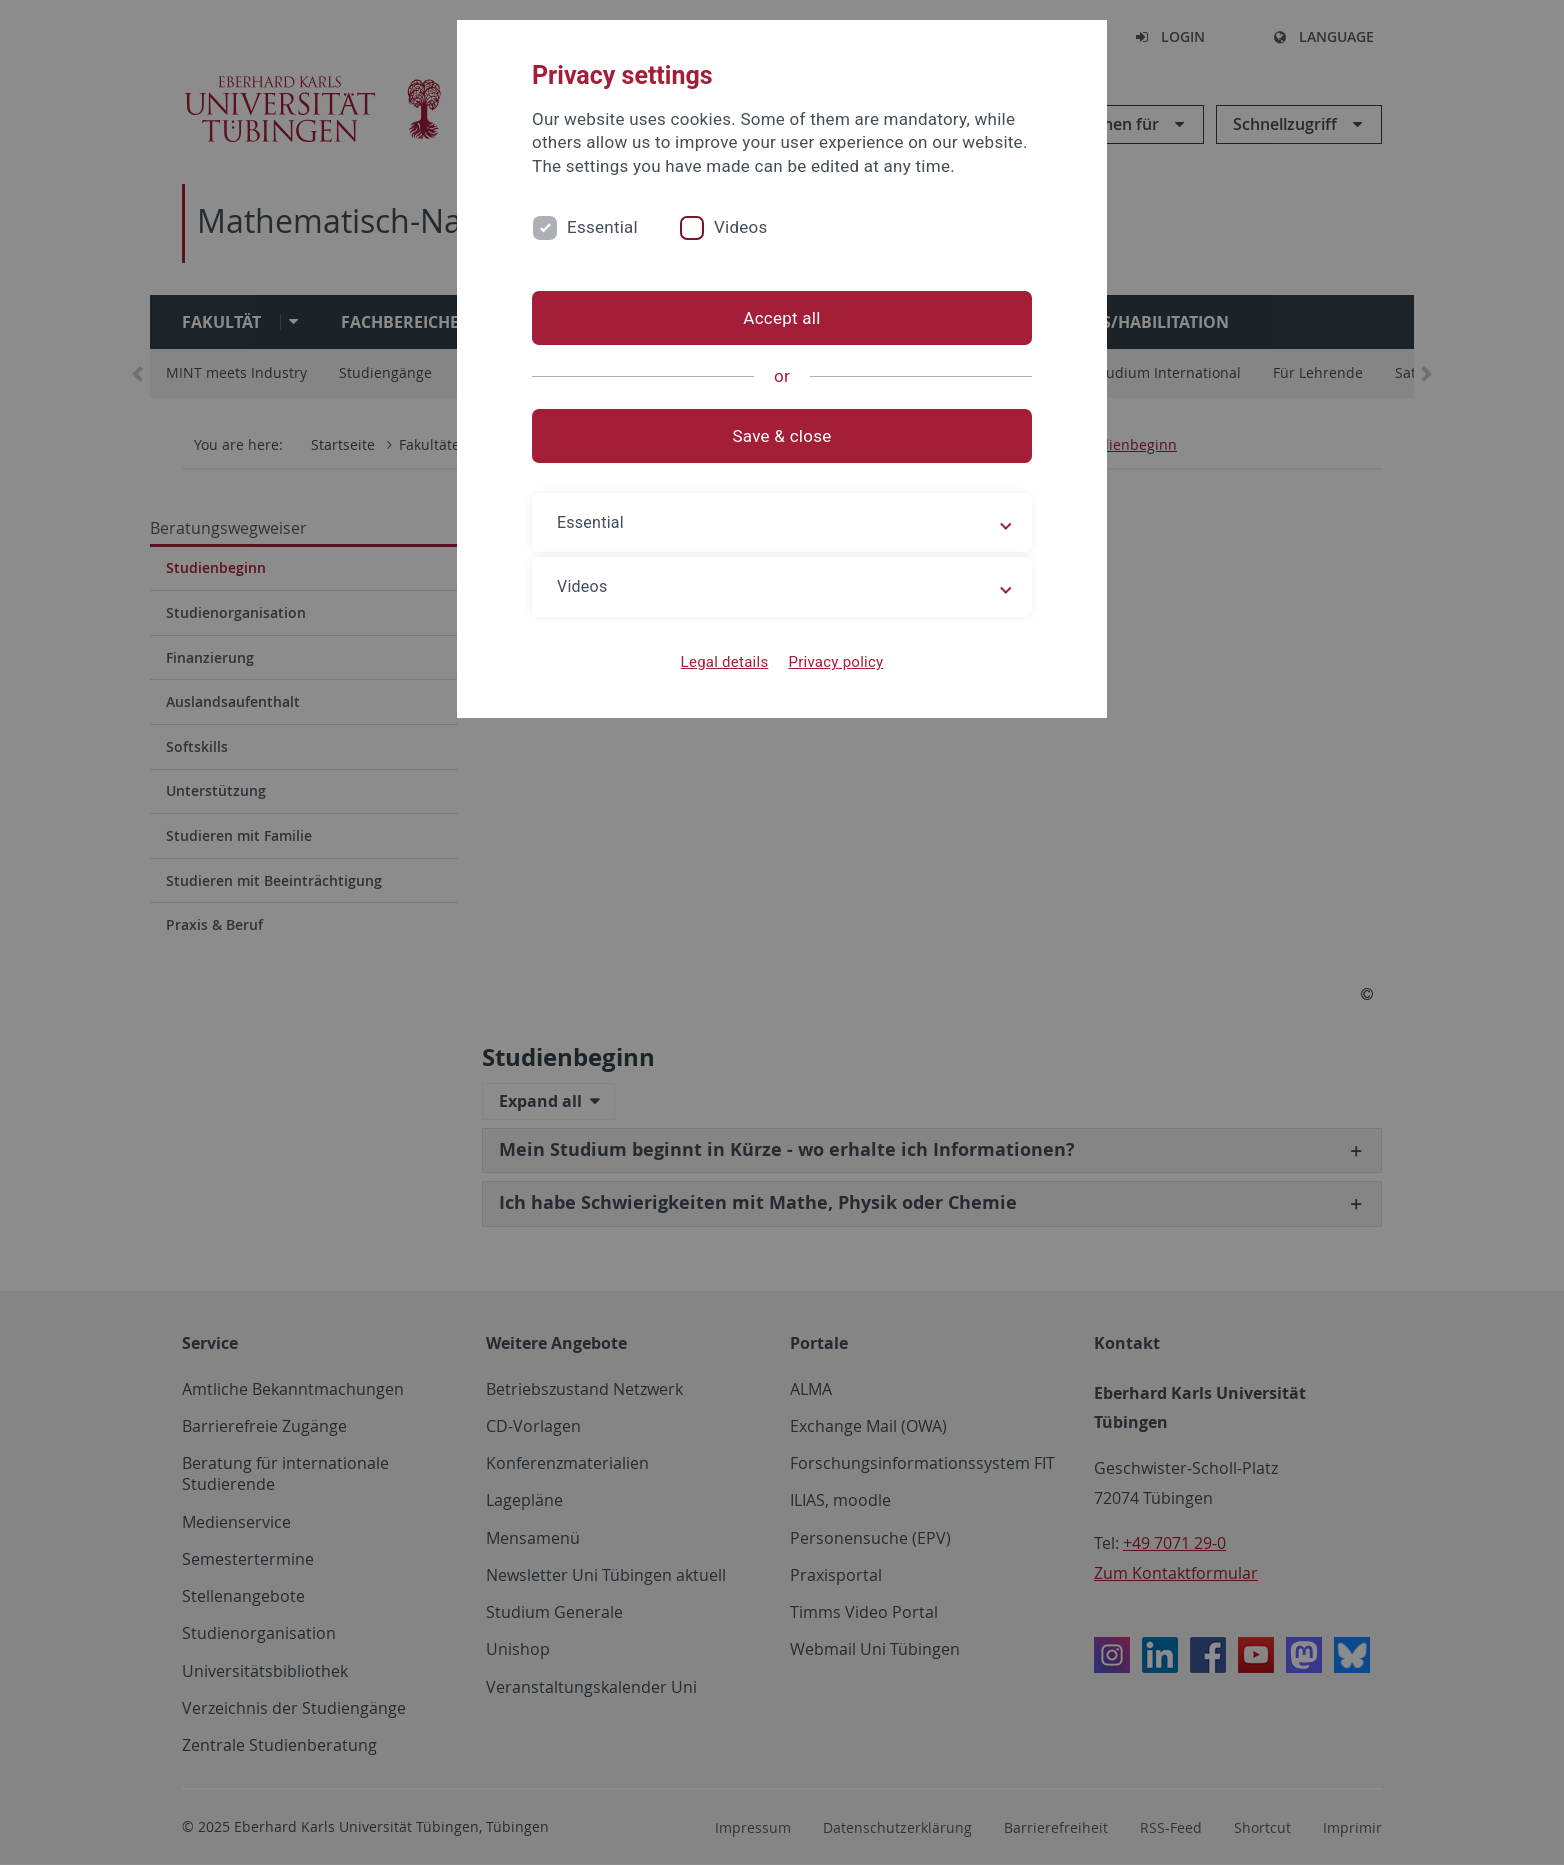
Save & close (782, 436)
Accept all (781, 318)
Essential (602, 227)
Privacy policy (835, 662)
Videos (741, 227)
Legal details (725, 662)
